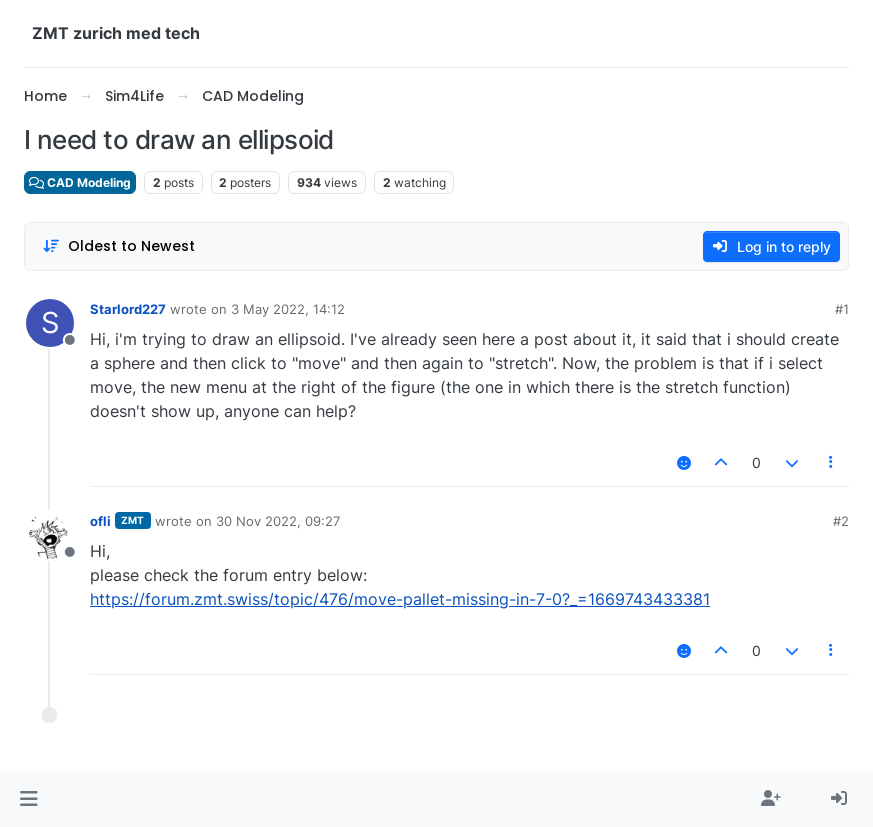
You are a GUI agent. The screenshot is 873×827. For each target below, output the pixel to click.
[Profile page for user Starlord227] (50, 323)
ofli (100, 521)
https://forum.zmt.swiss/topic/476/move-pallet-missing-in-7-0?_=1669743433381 (400, 599)
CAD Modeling (80, 182)
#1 (842, 309)
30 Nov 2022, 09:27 (278, 521)
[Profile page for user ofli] (50, 535)
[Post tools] (832, 462)
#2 (841, 521)
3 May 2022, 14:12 (288, 309)
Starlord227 (128, 309)
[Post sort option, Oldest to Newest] (118, 246)
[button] (28, 799)
